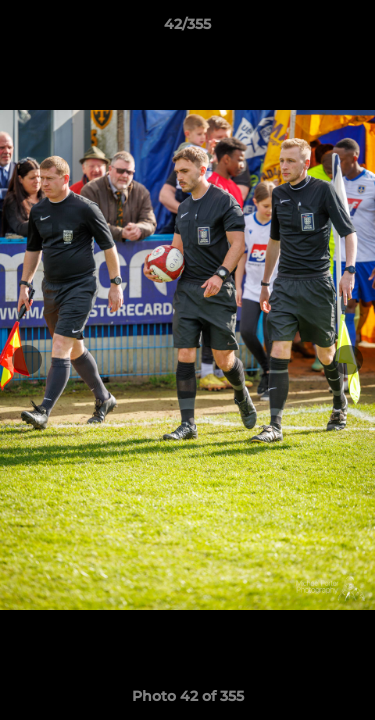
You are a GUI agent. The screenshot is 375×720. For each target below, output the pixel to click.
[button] (351, 29)
